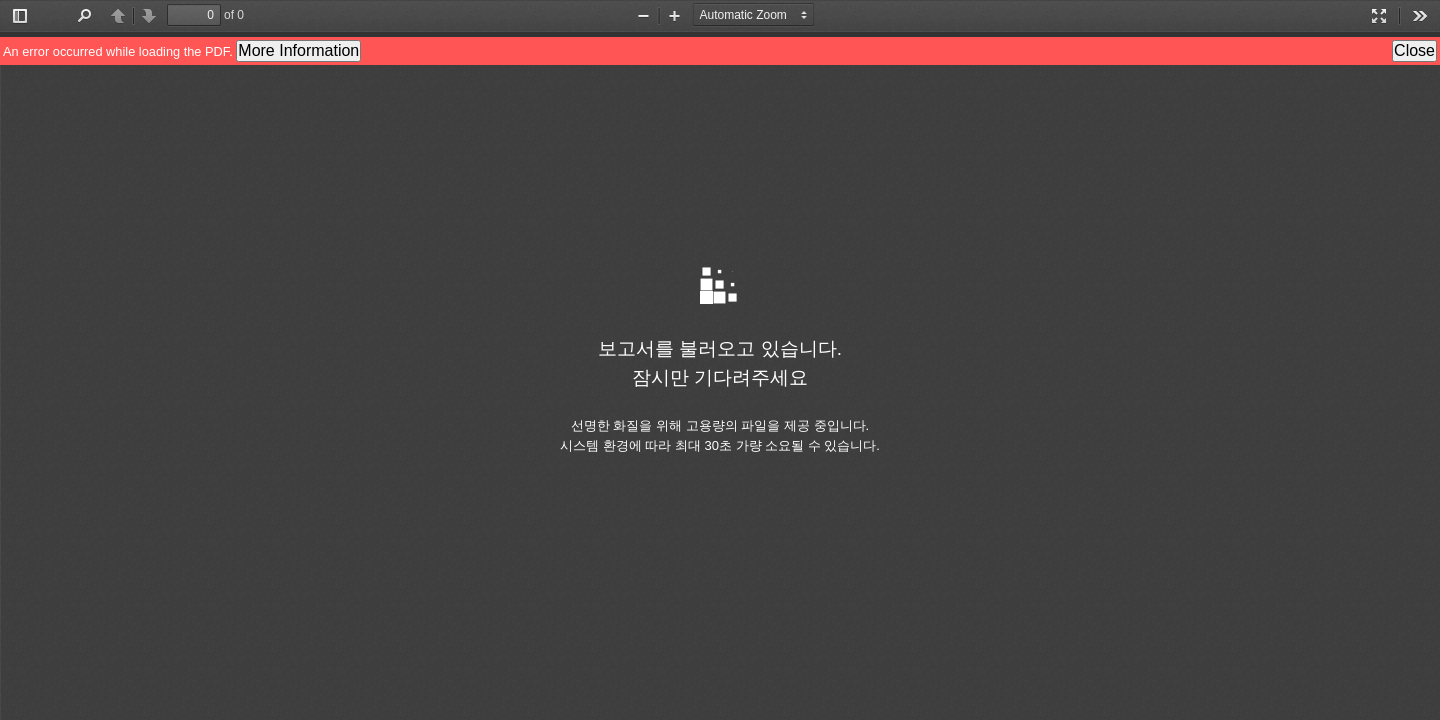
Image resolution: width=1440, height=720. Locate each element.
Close (1414, 50)
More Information (298, 50)
